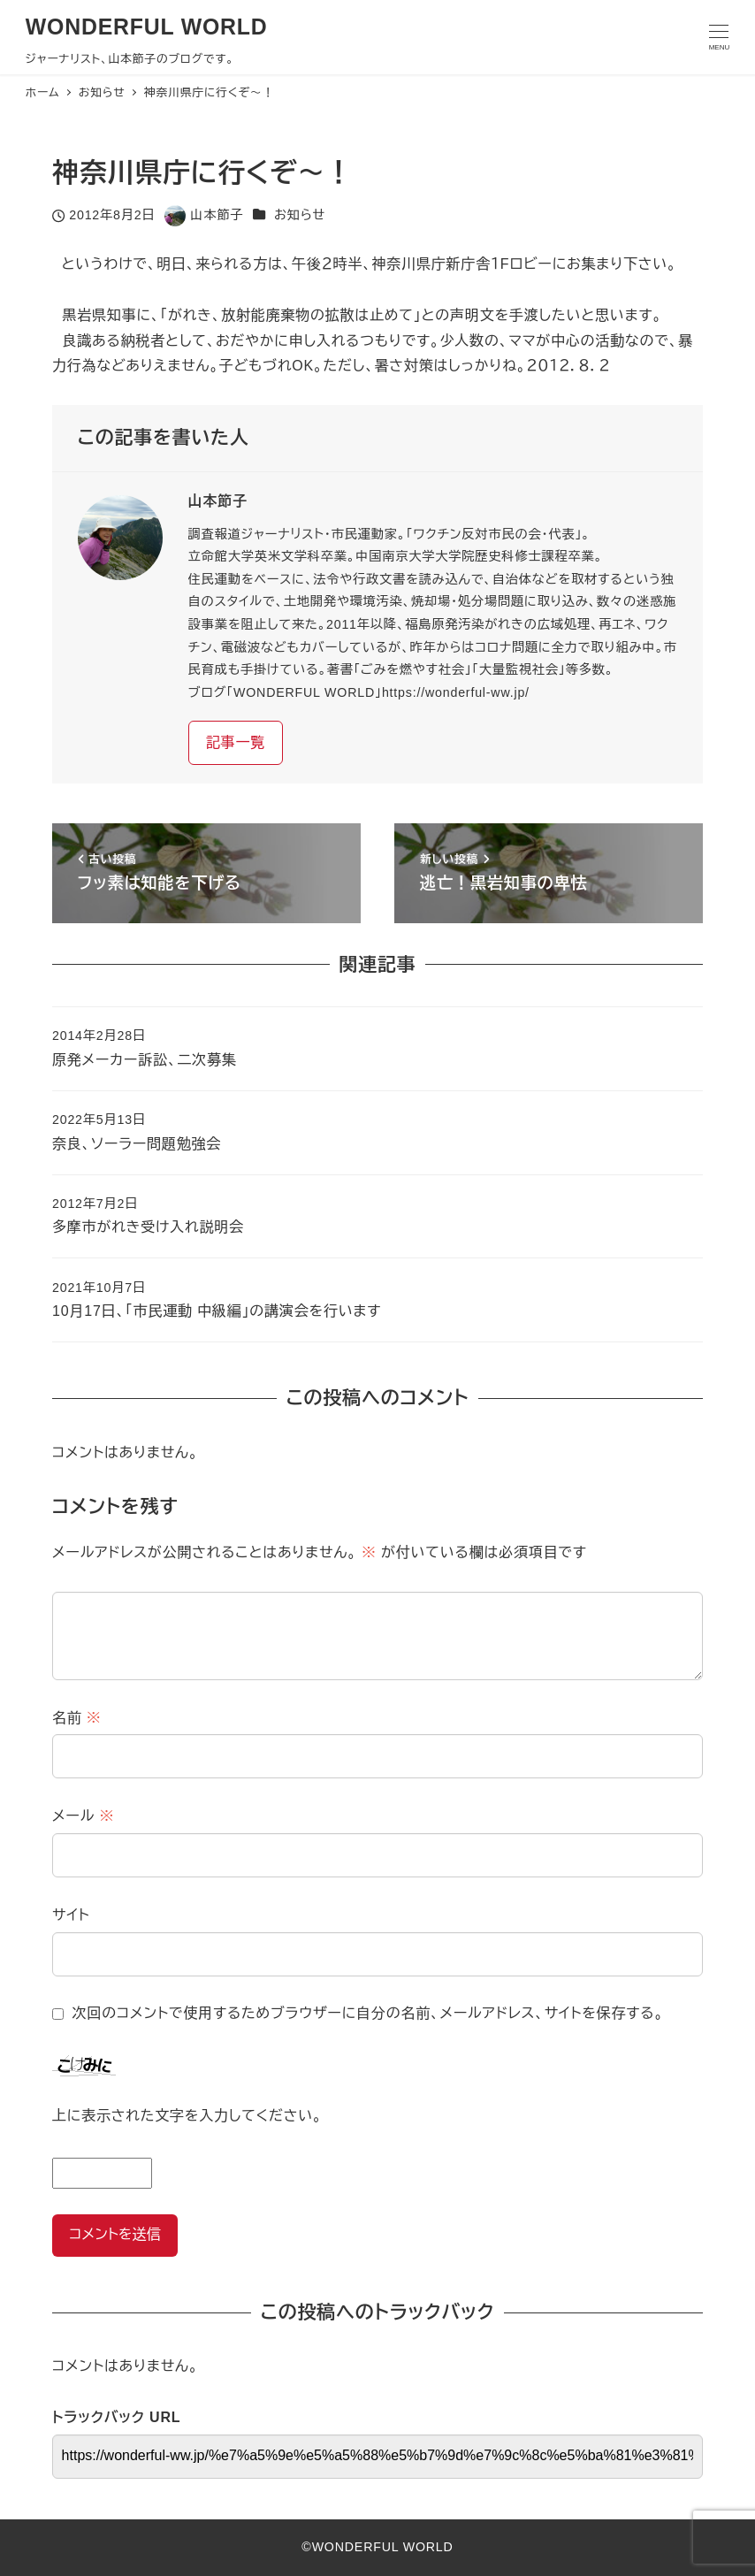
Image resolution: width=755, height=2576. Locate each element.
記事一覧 (235, 742)
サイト (71, 1914)
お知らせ (299, 215)
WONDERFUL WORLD (147, 27)
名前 (77, 1717)
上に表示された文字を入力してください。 (187, 2115)
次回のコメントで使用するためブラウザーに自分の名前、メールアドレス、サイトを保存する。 (368, 2013)
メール (83, 1815)
